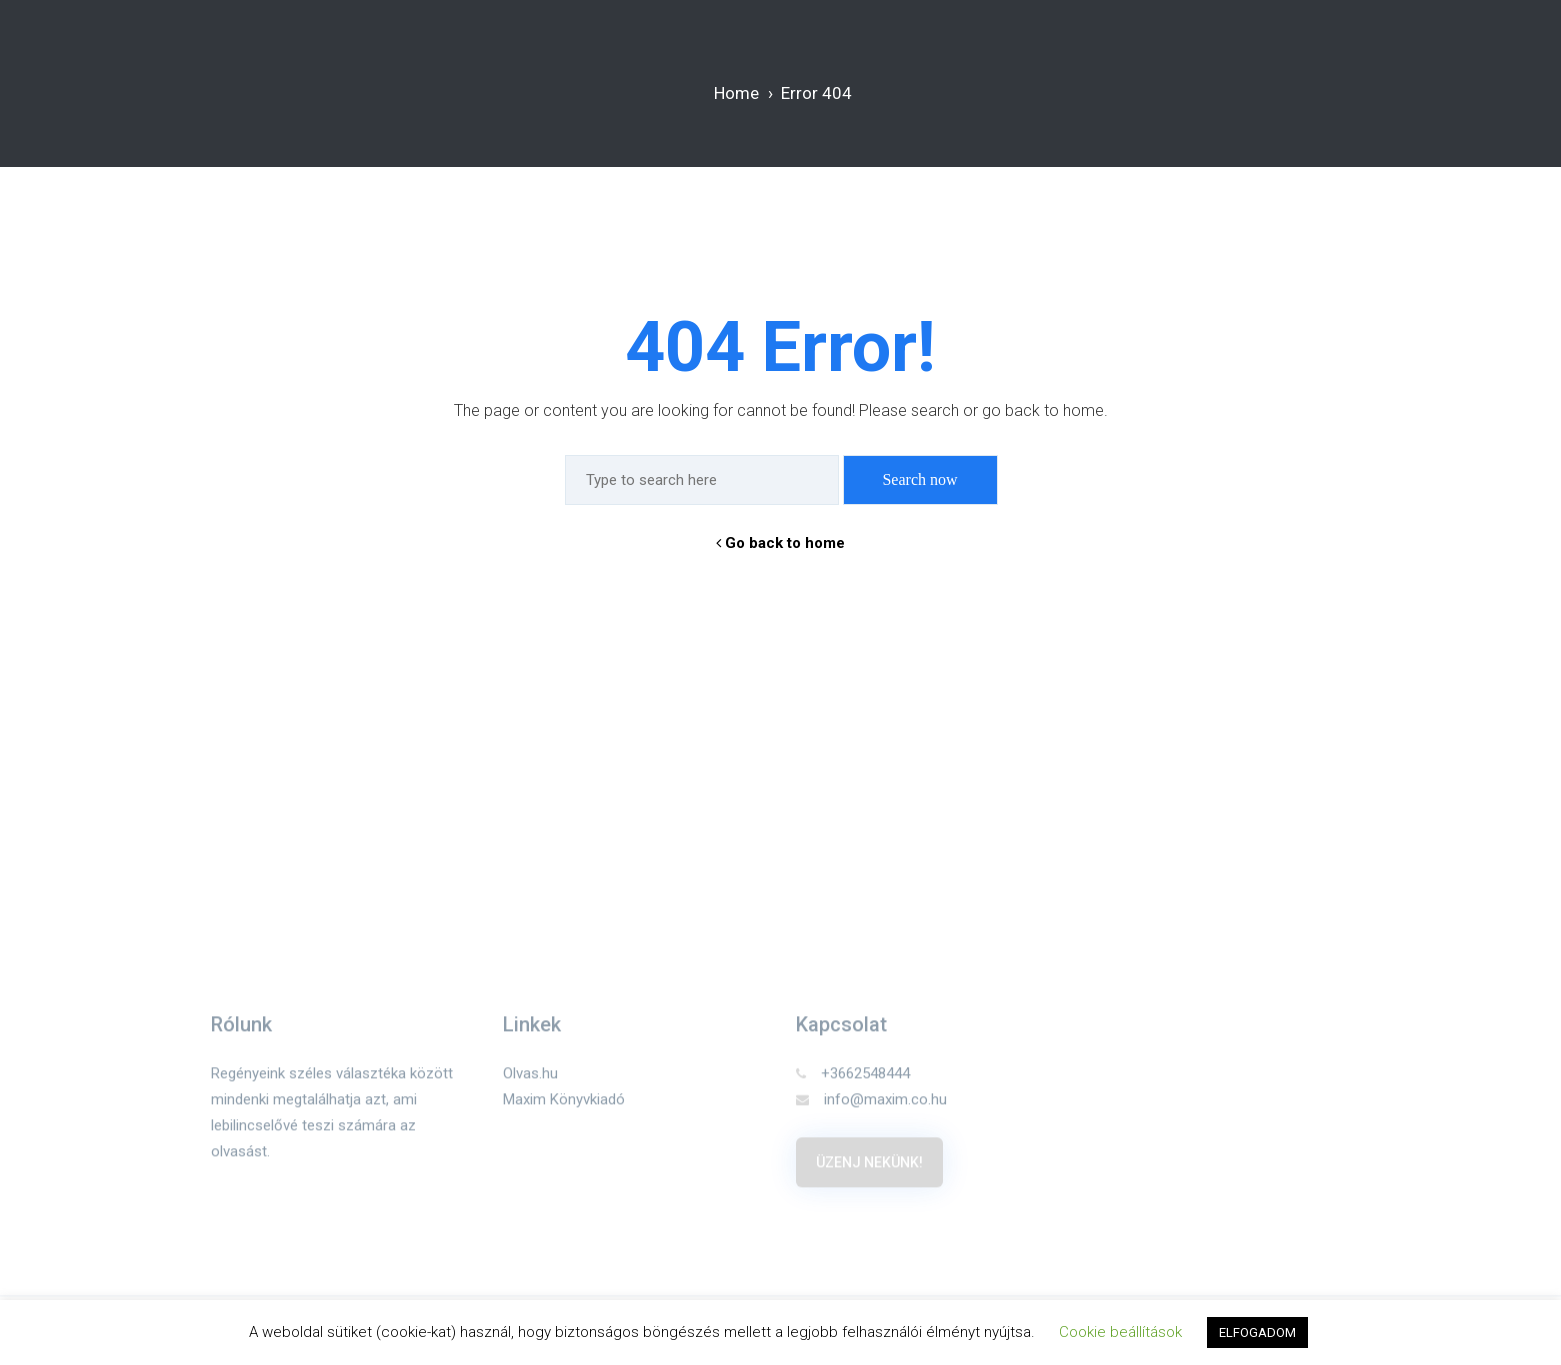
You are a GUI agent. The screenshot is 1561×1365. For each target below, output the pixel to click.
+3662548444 (853, 1079)
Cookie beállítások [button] (1120, 1332)
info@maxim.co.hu (871, 1105)
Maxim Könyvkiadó (564, 1105)
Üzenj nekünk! (869, 1168)
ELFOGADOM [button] (1257, 1332)
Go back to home (780, 543)
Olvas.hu (530, 1079)
